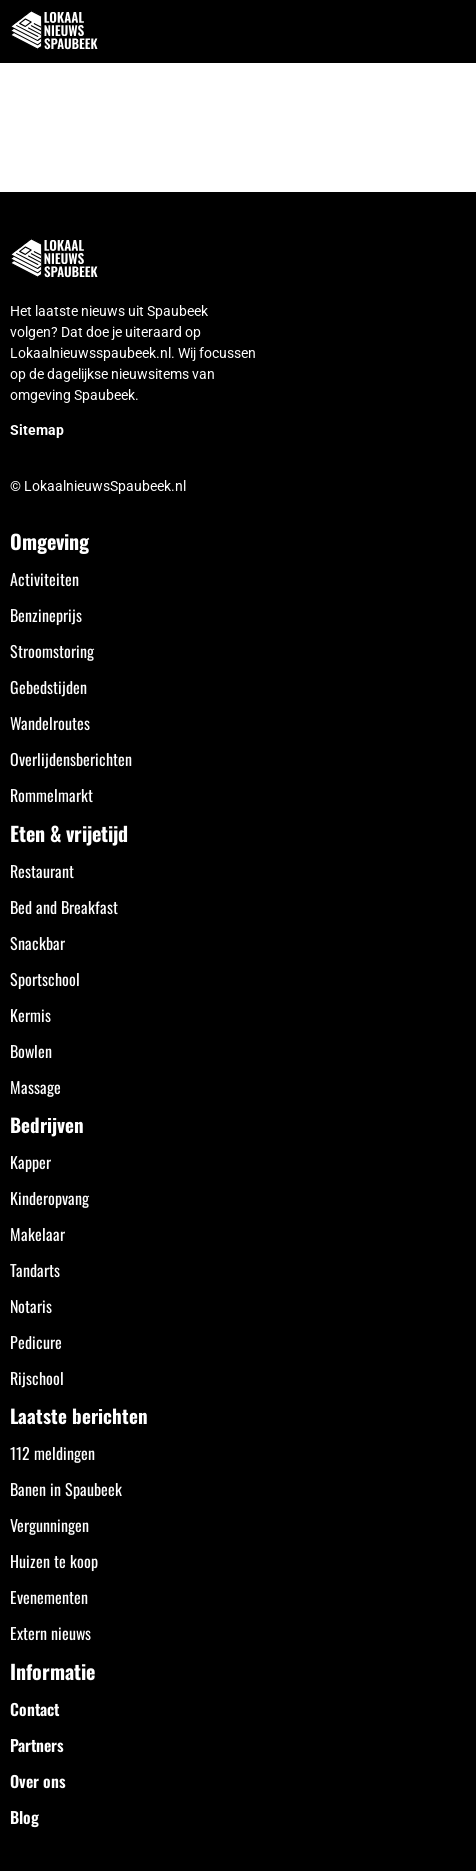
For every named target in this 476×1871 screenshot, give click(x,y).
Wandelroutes (50, 723)
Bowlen (31, 1051)
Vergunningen (49, 1525)
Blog (24, 1817)
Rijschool (37, 1378)
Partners (37, 1745)
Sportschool (45, 979)
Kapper (30, 1162)
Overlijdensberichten (71, 759)
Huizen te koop (54, 1561)
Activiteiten (44, 579)
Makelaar (37, 1234)
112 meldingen (52, 1453)
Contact (34, 1709)
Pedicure (36, 1342)
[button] (449, 31)
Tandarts (35, 1270)
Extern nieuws (50, 1633)
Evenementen (49, 1597)
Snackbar (37, 943)
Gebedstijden (48, 687)
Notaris (31, 1306)
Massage (35, 1087)
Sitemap (37, 430)
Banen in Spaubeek (66, 1489)
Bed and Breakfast (64, 907)
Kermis (30, 1015)
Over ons (38, 1781)
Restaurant (42, 871)
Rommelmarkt (51, 795)
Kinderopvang (49, 1198)
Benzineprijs (46, 615)
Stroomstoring (52, 651)
